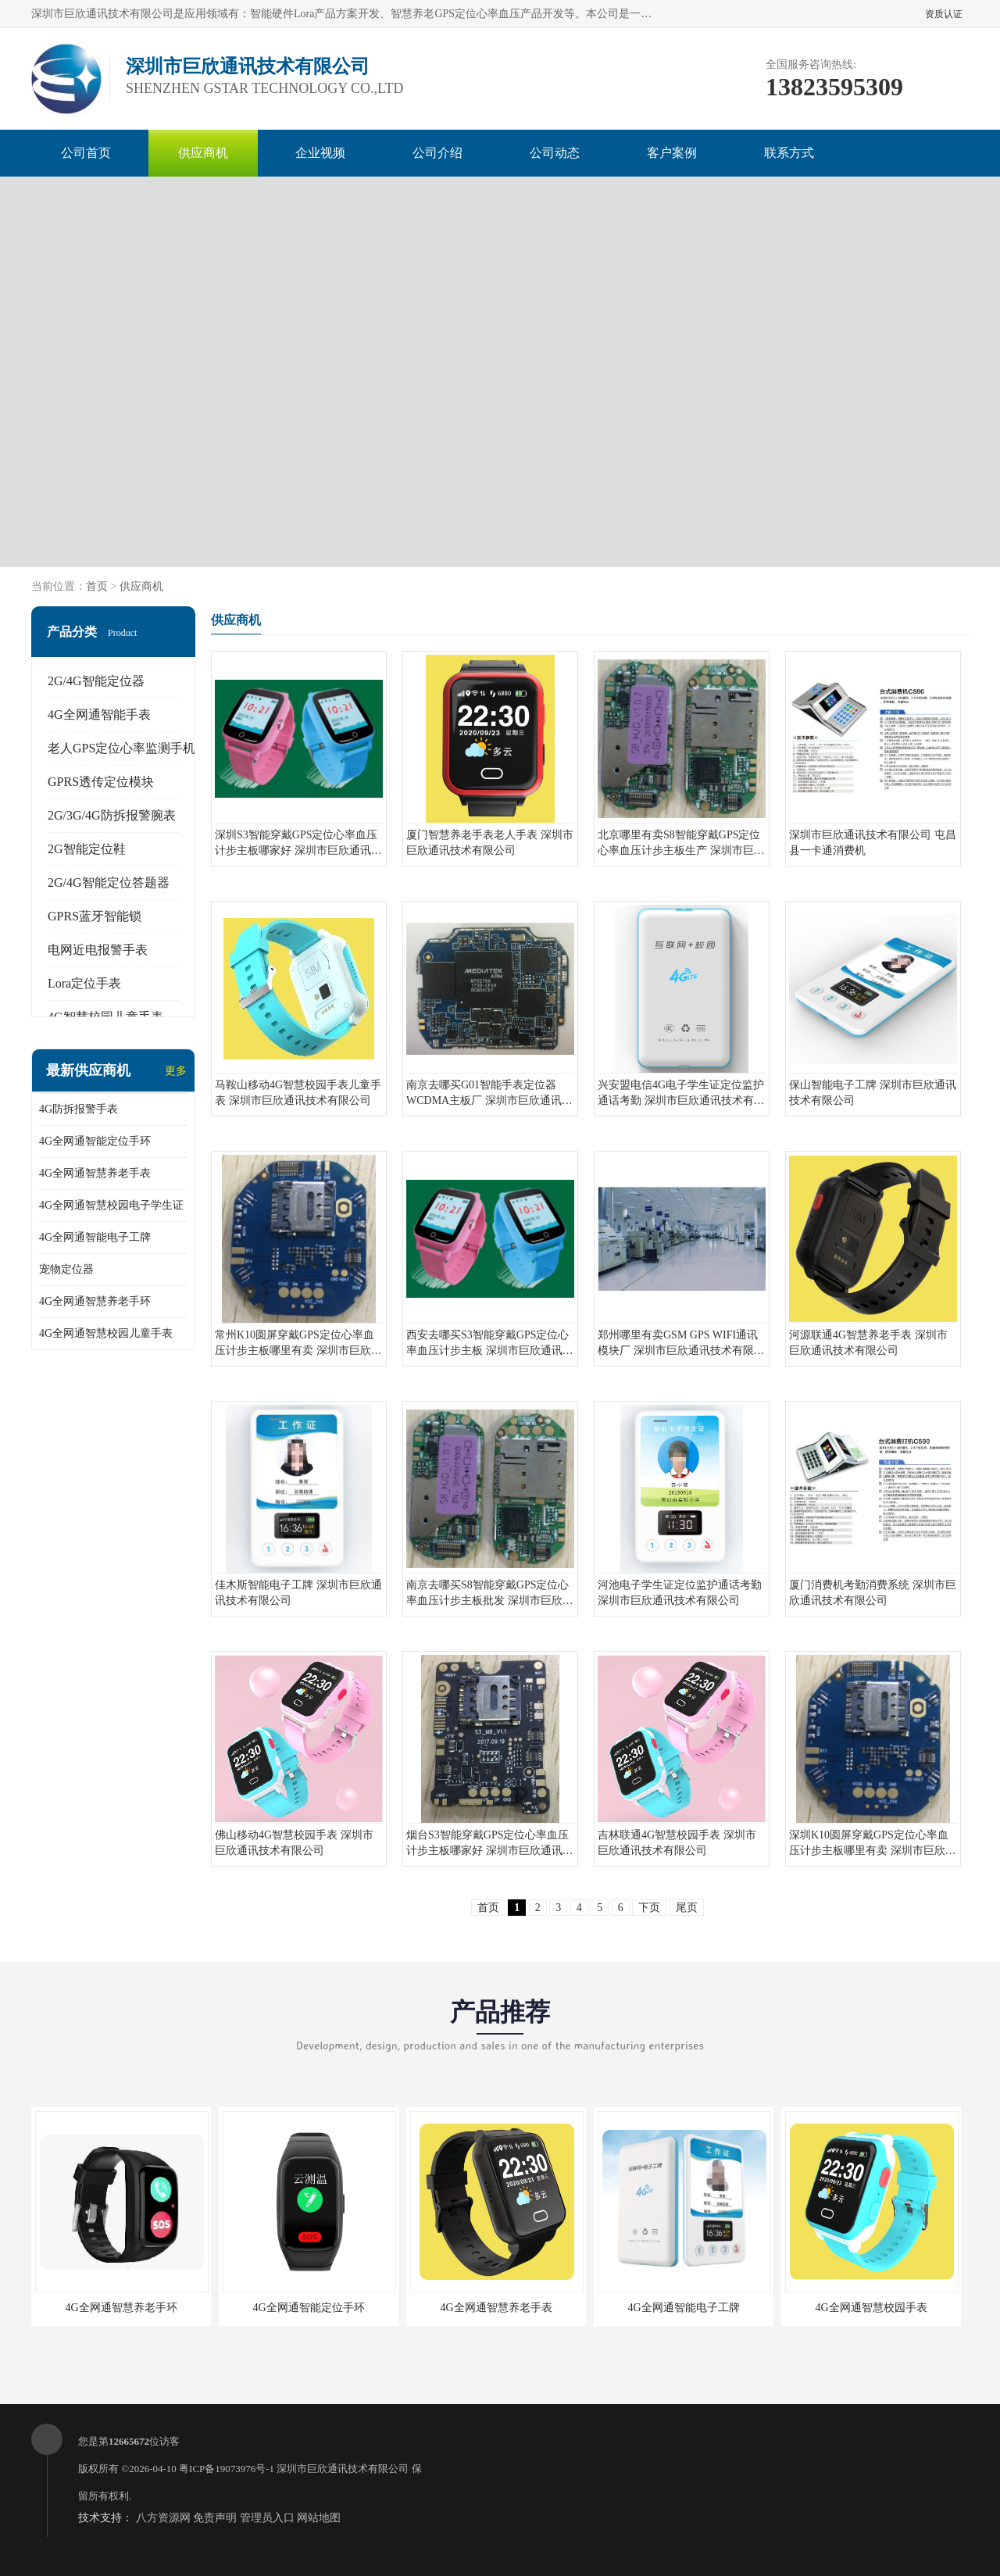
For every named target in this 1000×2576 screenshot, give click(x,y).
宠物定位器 (66, 1269)
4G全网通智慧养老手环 (95, 1301)
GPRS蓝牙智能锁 (94, 916)
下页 (649, 1907)
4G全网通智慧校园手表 (871, 2307)
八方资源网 (163, 2518)
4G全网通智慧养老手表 (95, 1173)
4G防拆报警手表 (78, 1109)
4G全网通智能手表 (99, 714)
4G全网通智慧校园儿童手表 (106, 1333)
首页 (97, 586)
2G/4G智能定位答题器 (109, 882)
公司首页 (86, 152)
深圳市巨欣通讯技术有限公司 (343, 2468)
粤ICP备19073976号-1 (226, 2468)
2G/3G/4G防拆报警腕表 (112, 815)
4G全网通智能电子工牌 (95, 1237)
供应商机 (203, 152)
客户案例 (672, 152)
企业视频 (320, 152)
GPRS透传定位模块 (101, 781)
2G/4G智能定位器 (96, 681)
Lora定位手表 (84, 983)
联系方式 (789, 152)
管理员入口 (267, 2518)
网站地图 (319, 2518)
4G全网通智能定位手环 (95, 1141)
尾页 (687, 1907)
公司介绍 (437, 152)
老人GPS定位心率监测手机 (121, 748)
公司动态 (555, 152)
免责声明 (215, 2518)
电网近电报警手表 (98, 949)
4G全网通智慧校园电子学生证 (111, 1205)
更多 (176, 1071)
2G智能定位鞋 (87, 849)
